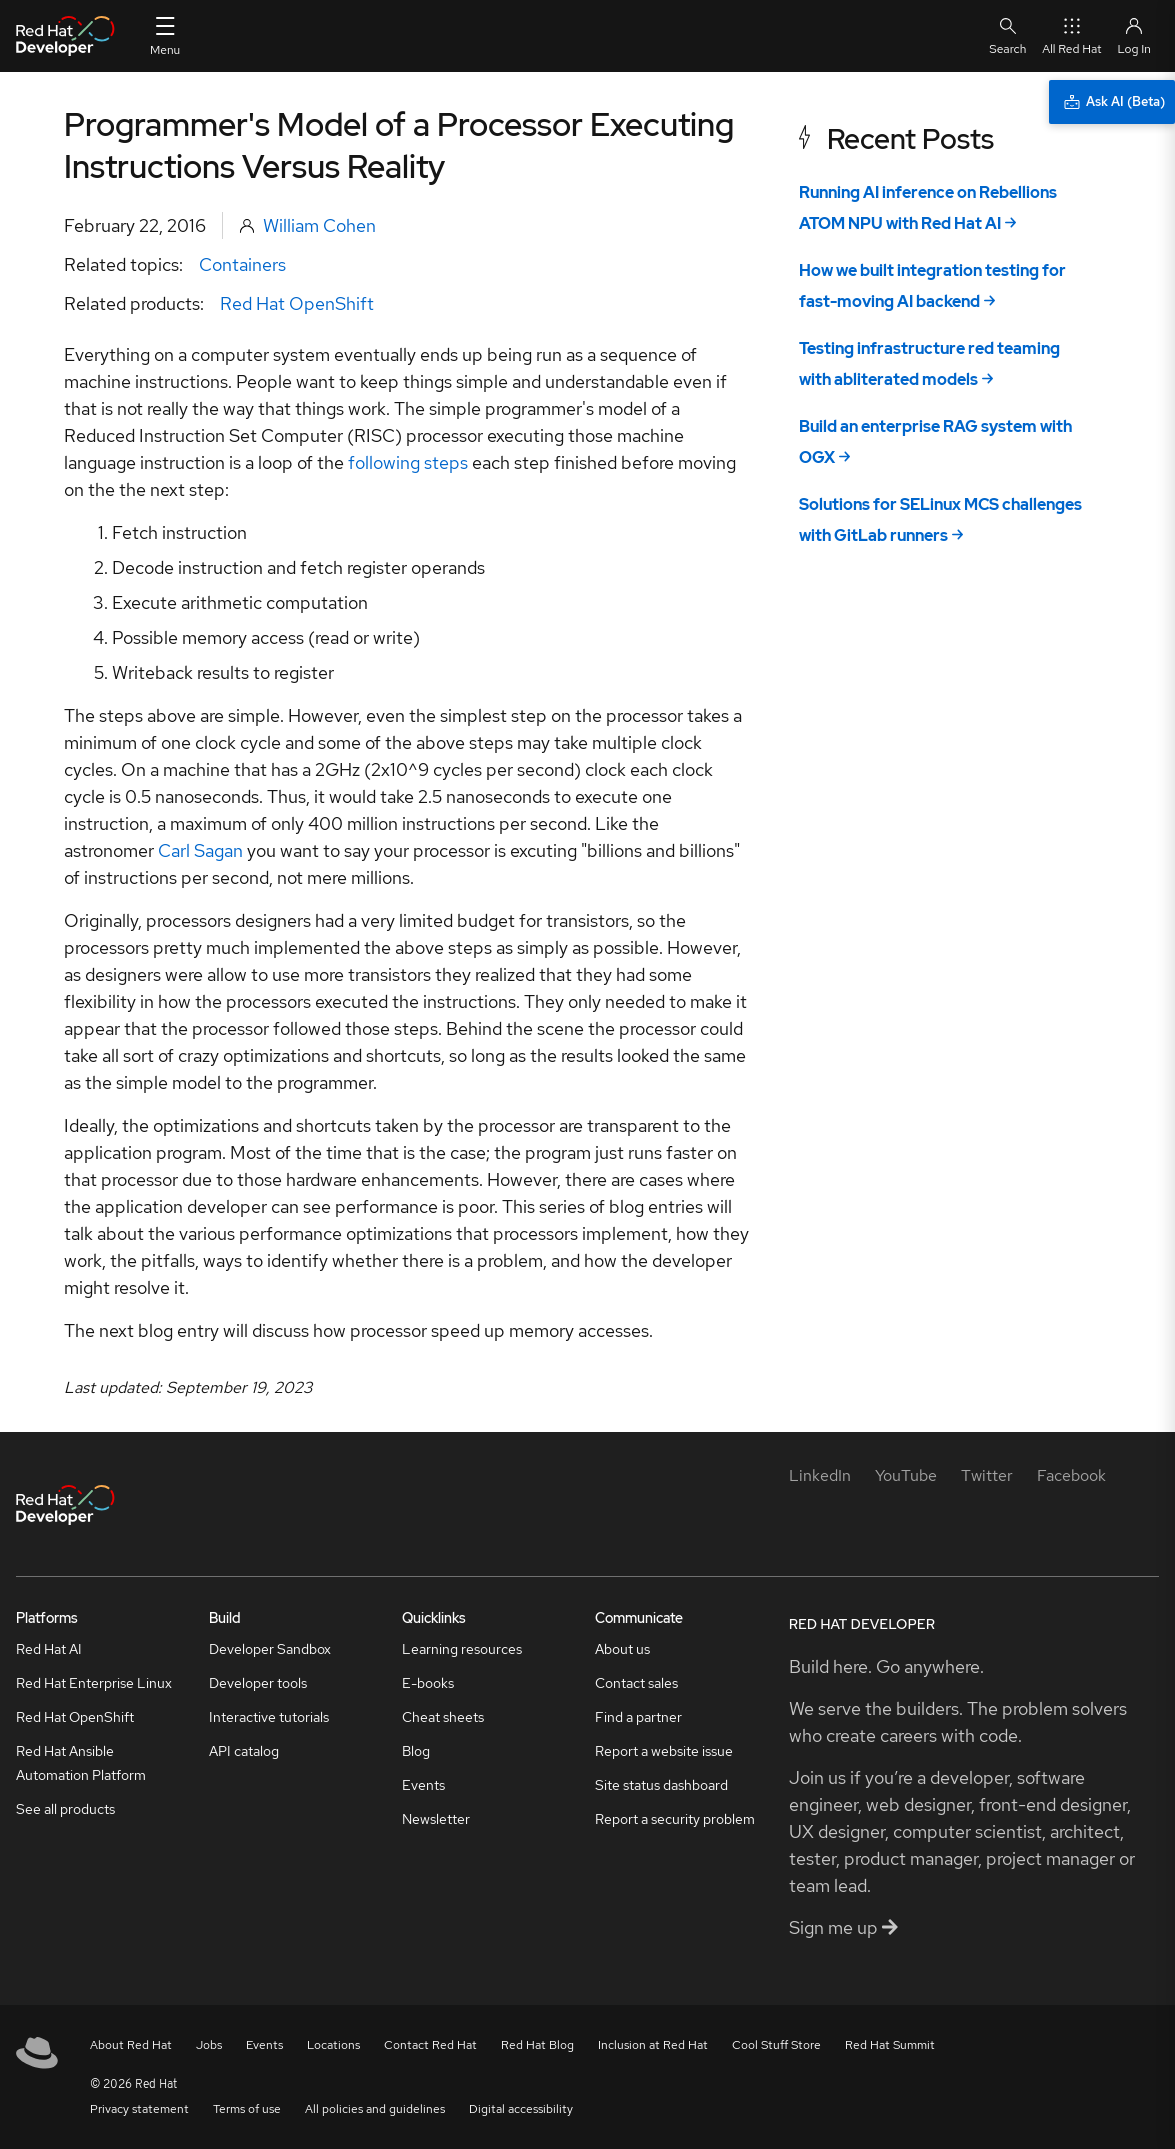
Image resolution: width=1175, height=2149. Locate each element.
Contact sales (636, 1683)
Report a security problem (675, 1819)
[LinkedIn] (820, 1475)
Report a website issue (664, 1751)
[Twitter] (987, 1475)
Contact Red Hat (430, 2045)
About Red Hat (131, 2045)
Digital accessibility (521, 2109)
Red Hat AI (49, 1649)
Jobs (209, 2045)
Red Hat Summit (890, 2045)
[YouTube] (906, 1475)
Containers (242, 264)
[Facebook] (1071, 1475)
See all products (65, 1809)
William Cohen (319, 225)
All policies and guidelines (375, 2109)
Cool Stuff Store (776, 2045)
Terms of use (247, 2109)
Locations (333, 2045)
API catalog (244, 1751)
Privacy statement (139, 2109)
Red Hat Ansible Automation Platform (81, 1763)
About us (622, 1649)
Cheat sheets (443, 1717)
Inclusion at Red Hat (653, 2045)
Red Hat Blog (537, 2045)
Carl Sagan (200, 850)
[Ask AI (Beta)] (1112, 102)
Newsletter (436, 1819)
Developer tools (258, 1683)
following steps (408, 462)
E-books (428, 1683)
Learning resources (462, 1649)
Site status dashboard (661, 1785)
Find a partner (638, 1717)
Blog (416, 1751)
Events (423, 1785)
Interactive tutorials (269, 1717)
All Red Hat (1071, 35)
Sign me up (843, 1927)
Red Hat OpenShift (297, 303)
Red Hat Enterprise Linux (94, 1683)
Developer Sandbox (270, 1649)
